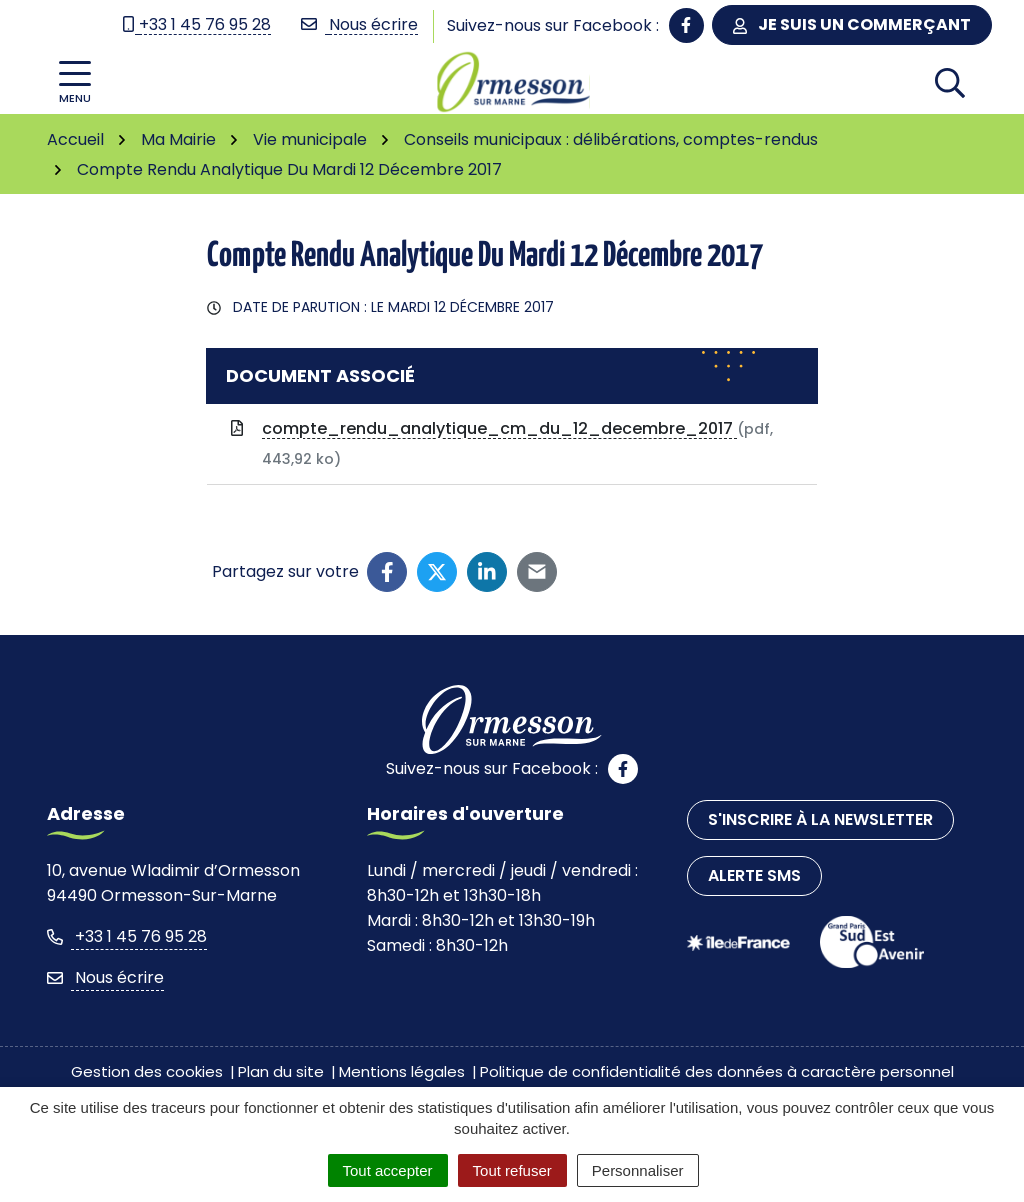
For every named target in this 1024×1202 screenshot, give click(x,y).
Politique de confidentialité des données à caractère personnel (717, 1071)
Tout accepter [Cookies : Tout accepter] (388, 1170)
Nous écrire (105, 977)
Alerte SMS (754, 875)
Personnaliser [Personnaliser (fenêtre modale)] (638, 1170)
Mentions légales (402, 1071)
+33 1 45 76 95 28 (127, 936)
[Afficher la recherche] (950, 82)
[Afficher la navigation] (75, 82)
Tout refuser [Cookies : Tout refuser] (512, 1170)
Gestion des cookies (147, 1071)
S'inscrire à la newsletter (820, 819)
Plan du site (281, 1071)
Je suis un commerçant (852, 24)
